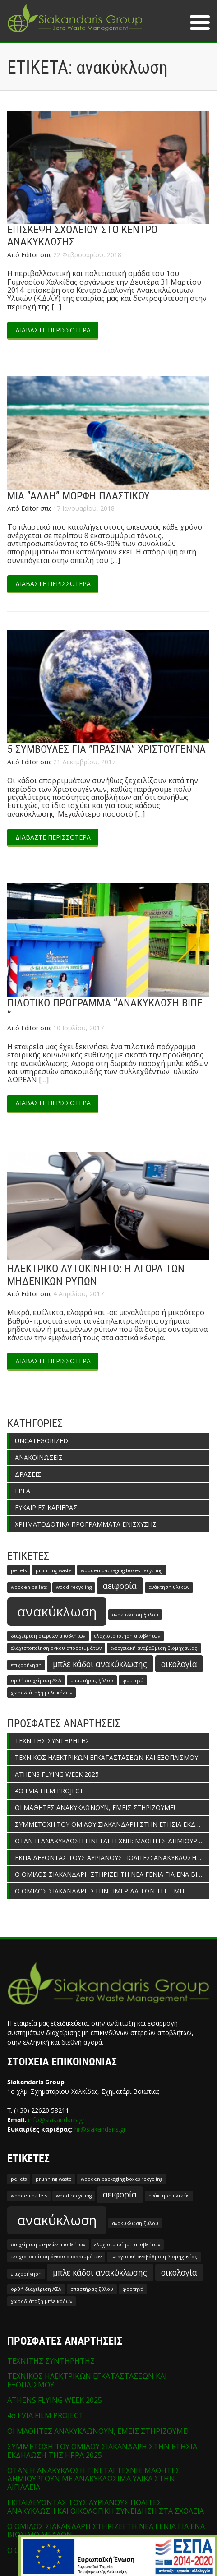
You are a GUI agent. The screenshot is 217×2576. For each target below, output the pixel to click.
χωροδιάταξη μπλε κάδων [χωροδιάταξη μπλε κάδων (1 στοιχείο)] (41, 1693)
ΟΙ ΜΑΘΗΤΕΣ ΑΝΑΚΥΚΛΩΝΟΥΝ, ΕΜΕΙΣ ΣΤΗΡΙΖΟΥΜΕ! (95, 1807)
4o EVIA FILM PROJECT (49, 1791)
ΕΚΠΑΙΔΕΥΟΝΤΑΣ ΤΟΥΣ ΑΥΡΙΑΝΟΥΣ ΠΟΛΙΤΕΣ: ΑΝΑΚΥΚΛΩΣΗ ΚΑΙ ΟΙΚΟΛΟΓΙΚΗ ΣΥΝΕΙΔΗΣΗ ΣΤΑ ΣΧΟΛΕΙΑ (112, 1857)
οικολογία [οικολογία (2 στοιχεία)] (179, 1663)
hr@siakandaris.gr (100, 2129)
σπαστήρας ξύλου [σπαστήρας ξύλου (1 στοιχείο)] (91, 1680)
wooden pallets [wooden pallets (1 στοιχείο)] (29, 1587)
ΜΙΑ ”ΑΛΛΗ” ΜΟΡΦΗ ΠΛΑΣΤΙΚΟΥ (78, 495)
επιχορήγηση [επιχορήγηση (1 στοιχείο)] (26, 1665)
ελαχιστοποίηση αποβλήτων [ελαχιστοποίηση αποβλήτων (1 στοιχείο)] (127, 1636)
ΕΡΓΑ (22, 1491)
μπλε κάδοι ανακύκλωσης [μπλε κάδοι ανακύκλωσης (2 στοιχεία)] (100, 1663)
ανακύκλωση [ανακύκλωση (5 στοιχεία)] (57, 1611)
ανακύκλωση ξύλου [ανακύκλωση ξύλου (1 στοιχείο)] (135, 1614)
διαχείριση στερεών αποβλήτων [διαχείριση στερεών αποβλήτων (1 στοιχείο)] (48, 1636)
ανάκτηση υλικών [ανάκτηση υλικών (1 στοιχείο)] (168, 1587)
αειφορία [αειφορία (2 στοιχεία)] (120, 1585)
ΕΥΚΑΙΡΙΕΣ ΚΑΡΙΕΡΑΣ (46, 1507)
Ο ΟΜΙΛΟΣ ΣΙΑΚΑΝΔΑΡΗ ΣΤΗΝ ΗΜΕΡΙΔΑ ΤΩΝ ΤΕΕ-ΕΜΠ (99, 1891)
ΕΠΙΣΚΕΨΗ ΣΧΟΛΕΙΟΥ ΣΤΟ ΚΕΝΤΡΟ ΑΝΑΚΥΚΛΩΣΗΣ (82, 236)
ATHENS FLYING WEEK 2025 (57, 1774)
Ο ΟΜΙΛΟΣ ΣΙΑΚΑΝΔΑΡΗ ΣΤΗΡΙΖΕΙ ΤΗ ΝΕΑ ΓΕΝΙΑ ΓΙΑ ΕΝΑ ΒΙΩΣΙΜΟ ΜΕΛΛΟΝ (112, 1874)
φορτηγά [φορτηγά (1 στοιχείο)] (132, 1680)
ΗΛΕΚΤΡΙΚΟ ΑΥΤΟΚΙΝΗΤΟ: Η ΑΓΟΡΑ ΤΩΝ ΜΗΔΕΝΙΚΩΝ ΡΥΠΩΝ (96, 1275)
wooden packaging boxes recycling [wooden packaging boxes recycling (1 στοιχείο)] (121, 1570)
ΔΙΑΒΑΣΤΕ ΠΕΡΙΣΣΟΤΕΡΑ (53, 330)
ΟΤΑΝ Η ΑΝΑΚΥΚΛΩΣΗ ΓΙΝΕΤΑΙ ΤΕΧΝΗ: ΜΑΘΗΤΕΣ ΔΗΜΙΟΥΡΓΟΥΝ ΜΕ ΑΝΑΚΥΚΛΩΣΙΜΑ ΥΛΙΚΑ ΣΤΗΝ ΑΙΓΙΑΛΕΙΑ (112, 1841)
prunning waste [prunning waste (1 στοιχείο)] (54, 1570)
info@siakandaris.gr (56, 2119)
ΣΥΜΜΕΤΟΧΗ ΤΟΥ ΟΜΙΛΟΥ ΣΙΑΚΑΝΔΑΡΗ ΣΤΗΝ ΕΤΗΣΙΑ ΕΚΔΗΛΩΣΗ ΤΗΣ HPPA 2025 (112, 1824)
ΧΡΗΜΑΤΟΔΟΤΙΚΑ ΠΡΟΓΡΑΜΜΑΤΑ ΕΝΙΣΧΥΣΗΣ (86, 1524)
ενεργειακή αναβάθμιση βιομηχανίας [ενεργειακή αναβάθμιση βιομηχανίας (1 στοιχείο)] (154, 1648)
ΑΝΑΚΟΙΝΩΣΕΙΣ (39, 1457)
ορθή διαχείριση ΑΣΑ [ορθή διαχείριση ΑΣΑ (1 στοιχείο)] (36, 1680)
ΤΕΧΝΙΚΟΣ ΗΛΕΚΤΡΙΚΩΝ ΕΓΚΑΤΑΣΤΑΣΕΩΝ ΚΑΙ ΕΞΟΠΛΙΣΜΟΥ (106, 1757)
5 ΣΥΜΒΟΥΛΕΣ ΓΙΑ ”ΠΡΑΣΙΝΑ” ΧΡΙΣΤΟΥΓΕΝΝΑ (106, 749)
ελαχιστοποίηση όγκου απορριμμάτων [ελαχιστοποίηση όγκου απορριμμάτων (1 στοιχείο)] (56, 1648)
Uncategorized (41, 1440)
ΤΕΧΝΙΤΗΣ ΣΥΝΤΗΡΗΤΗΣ (52, 1740)
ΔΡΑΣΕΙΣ (28, 1474)
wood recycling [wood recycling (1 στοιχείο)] (74, 1587)
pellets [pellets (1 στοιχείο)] (19, 1570)
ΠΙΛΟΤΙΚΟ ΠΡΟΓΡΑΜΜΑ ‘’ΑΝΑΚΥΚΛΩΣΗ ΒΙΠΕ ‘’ (105, 1009)
